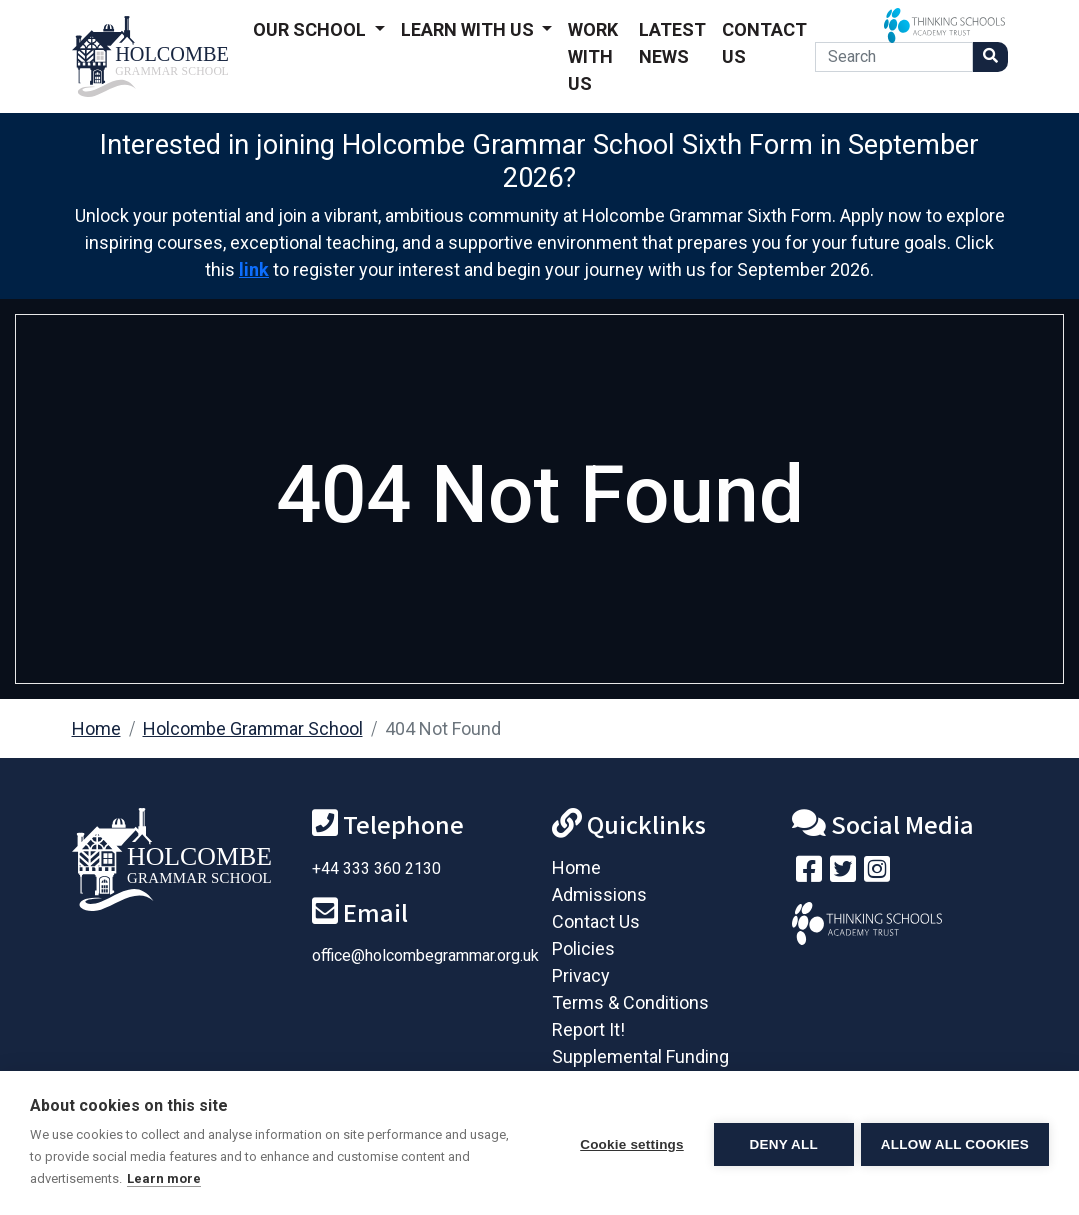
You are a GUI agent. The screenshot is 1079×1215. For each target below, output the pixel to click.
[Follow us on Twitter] (843, 873)
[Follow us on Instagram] (877, 873)
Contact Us (764, 43)
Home (96, 728)
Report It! (588, 1029)
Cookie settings (629, 1143)
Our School (311, 29)
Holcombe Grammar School (253, 728)
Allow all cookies (955, 1143)
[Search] (893, 57)
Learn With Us (469, 29)
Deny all (781, 1143)
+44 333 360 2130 (376, 868)
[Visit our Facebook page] (809, 873)
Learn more (164, 1178)
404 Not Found (443, 728)
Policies (583, 948)
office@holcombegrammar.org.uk (425, 955)
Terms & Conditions (630, 1002)
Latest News (672, 43)
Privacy (581, 975)
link (254, 269)
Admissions (599, 894)
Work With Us (593, 56)
